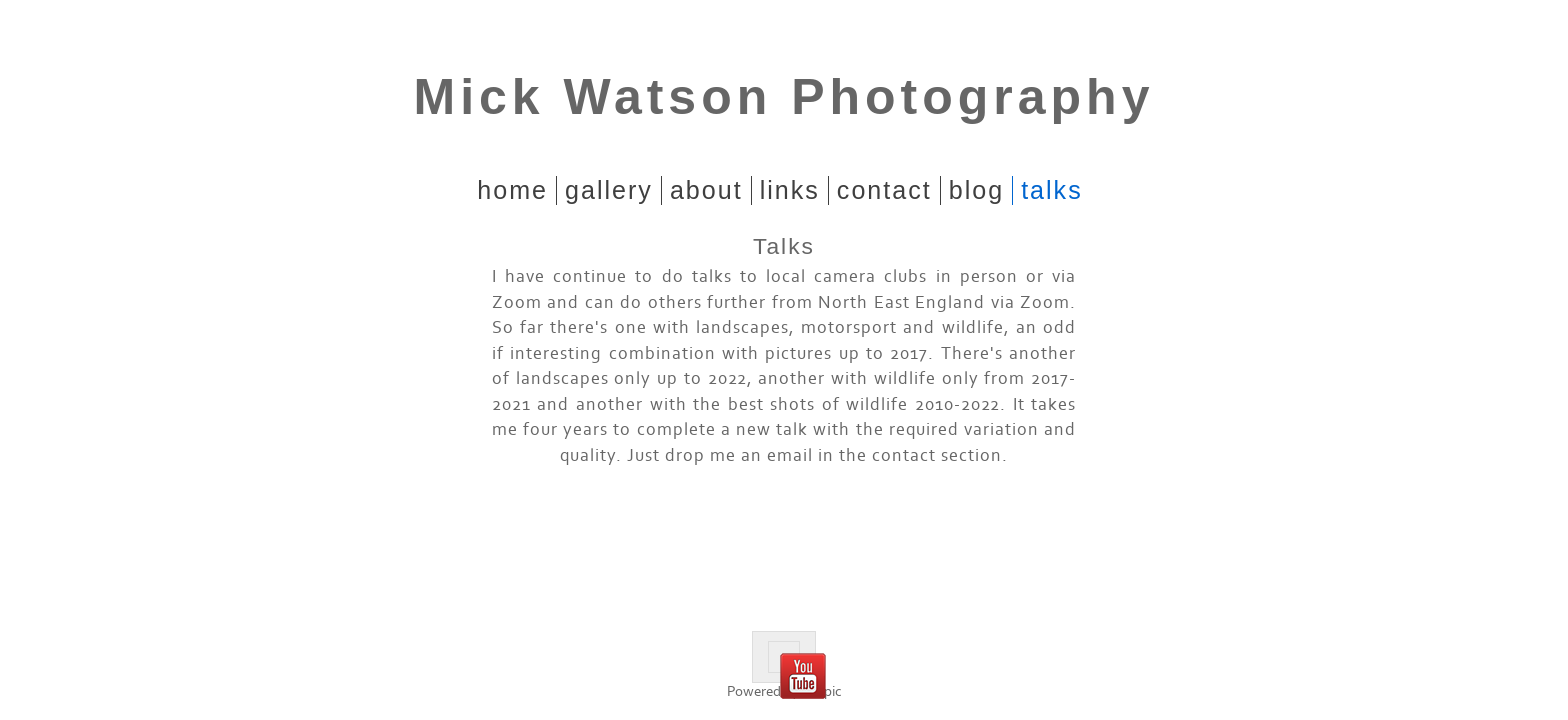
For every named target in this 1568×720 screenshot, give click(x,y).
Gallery (609, 190)
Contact (884, 190)
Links (790, 190)
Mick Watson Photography (784, 97)
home (512, 190)
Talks (1052, 190)
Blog (976, 190)
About (706, 190)
